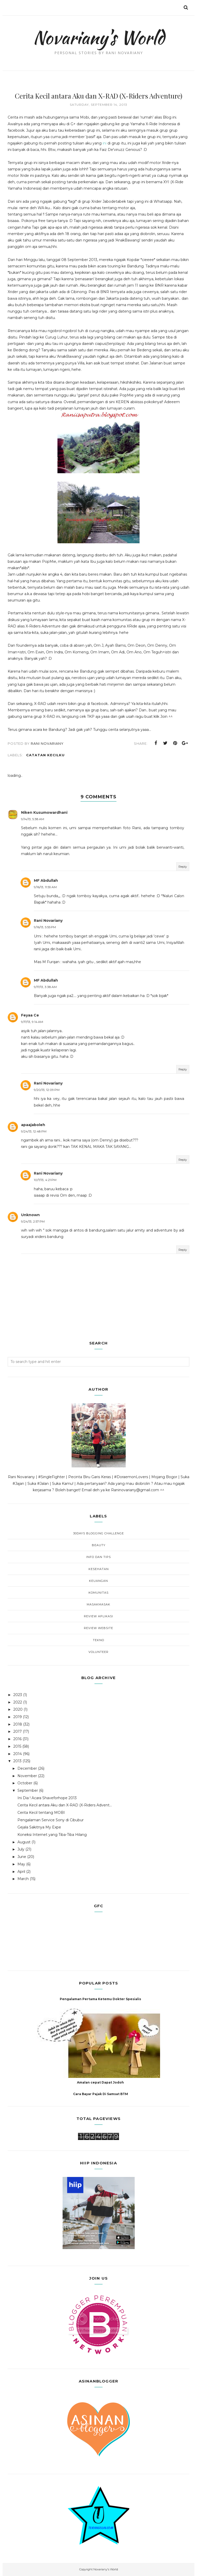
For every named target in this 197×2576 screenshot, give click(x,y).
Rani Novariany (48, 920)
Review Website (98, 1628)
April (21, 1871)
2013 (17, 1761)
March (23, 1878)
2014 (17, 1753)
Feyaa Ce (30, 1015)
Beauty (98, 1545)
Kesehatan (98, 1569)
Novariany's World (98, 37)
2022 (17, 1702)
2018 (17, 1724)
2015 (17, 1746)
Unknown (30, 1215)
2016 (17, 1739)
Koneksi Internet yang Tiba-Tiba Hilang (52, 1834)
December (27, 1768)
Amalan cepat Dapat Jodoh (100, 2082)
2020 (18, 1709)
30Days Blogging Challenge (98, 1533)
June (21, 1856)
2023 (17, 1694)
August (24, 1842)
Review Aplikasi (98, 1616)
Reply (183, 866)
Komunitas (98, 1592)
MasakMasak (98, 1604)
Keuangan (98, 1581)
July (20, 1849)
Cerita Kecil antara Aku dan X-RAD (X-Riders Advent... (64, 1805)
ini (104, 143)
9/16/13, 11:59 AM (45, 887)
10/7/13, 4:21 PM (45, 1180)
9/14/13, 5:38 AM (32, 819)
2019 (17, 1717)
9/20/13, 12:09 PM (47, 1090)
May (21, 1864)
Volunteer (98, 1652)
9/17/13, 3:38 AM (45, 987)
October (24, 1783)
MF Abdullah (46, 880)
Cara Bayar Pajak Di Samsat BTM (100, 2094)
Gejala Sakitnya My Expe (39, 1827)
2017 (17, 1731)
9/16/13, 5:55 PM (45, 927)
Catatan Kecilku (45, 755)
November (27, 1776)
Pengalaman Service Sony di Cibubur (50, 1820)
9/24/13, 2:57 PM (33, 1221)
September (27, 1790)
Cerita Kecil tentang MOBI (41, 1812)
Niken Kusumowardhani (44, 812)
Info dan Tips (98, 1557)
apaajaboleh (33, 1124)
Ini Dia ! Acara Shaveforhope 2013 (47, 1798)
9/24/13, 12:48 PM (33, 1131)
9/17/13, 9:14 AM (32, 1022)
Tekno (98, 1640)
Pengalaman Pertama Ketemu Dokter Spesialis (100, 1999)
